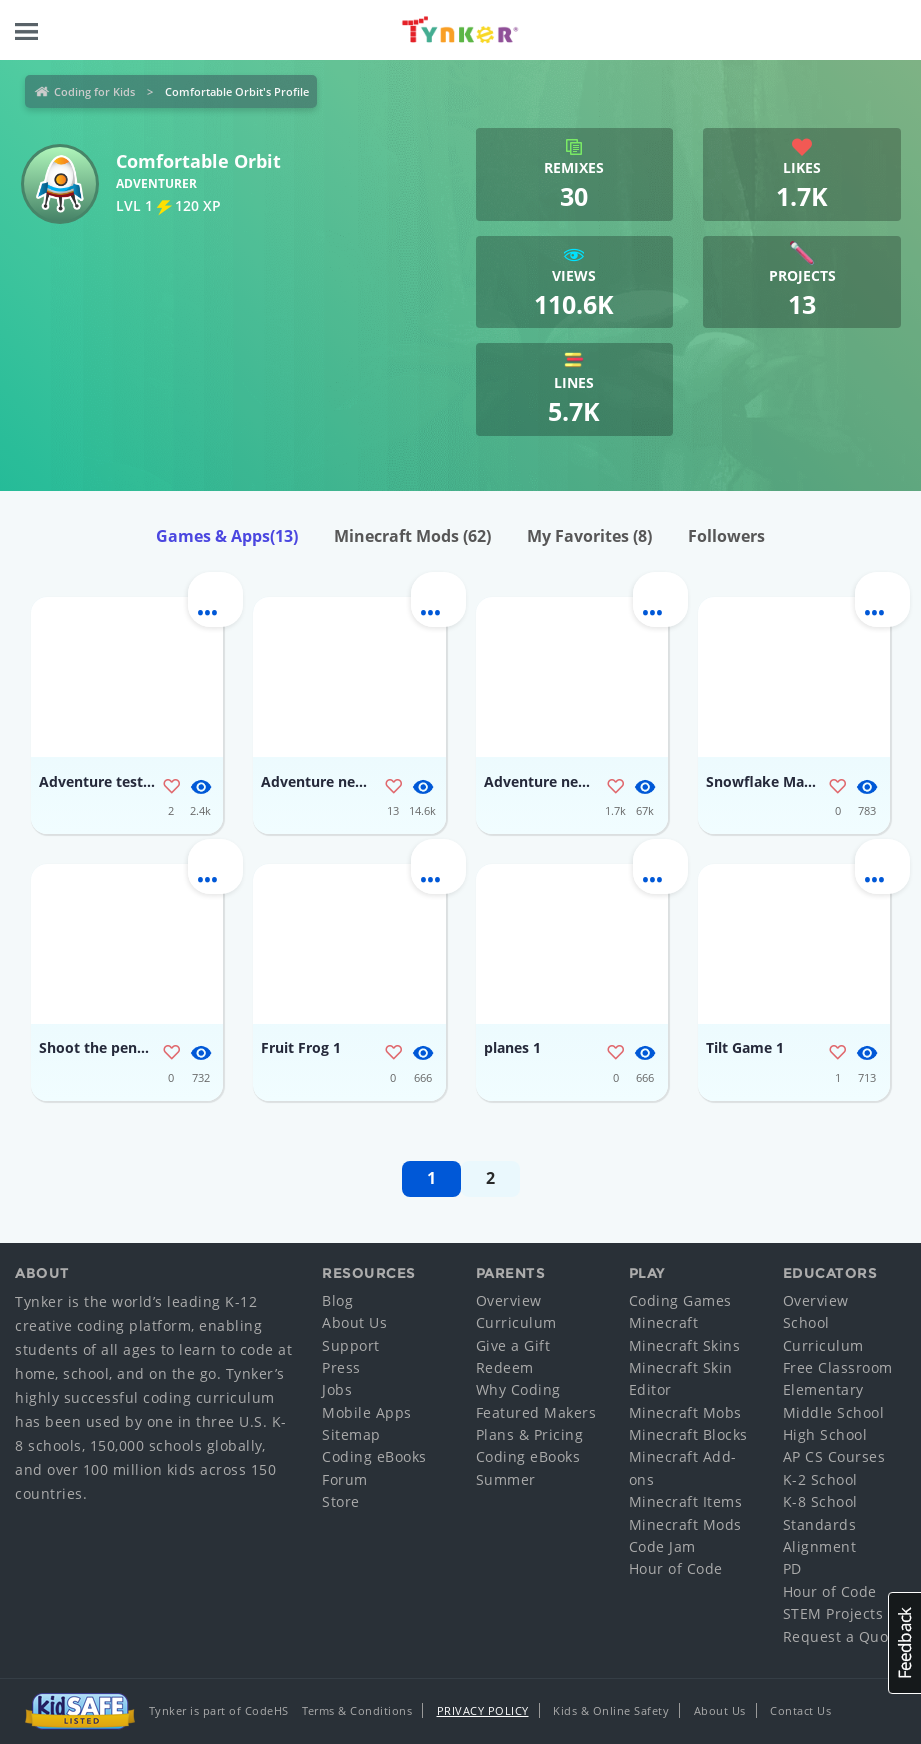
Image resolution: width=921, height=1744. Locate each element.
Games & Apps (227, 536)
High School (825, 1434)
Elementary (823, 1389)
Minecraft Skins (685, 1345)
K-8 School (820, 1501)
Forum (345, 1479)
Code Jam (662, 1546)
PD (792, 1568)
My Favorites (589, 536)
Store (341, 1501)
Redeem (505, 1367)
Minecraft (664, 1322)
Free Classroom (838, 1367)
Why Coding (518, 1389)
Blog (337, 1300)
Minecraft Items (686, 1501)
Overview (509, 1300)
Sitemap (351, 1434)
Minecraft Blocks (688, 1434)
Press (341, 1367)
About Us (354, 1322)
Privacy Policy (483, 1710)
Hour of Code (676, 1568)
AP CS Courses (834, 1456)
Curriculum (516, 1322)
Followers (726, 536)
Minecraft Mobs (685, 1412)
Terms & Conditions (357, 1710)
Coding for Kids (94, 91)
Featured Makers (536, 1412)
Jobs (337, 1389)
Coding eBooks (374, 1456)
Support (351, 1345)
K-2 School (820, 1479)
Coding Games (680, 1300)
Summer (506, 1479)
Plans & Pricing (530, 1434)
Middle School (834, 1412)
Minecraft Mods (412, 536)
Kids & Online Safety (611, 1710)
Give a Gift (513, 1345)
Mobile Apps (367, 1412)
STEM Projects (833, 1613)
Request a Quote (843, 1636)
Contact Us (800, 1710)
